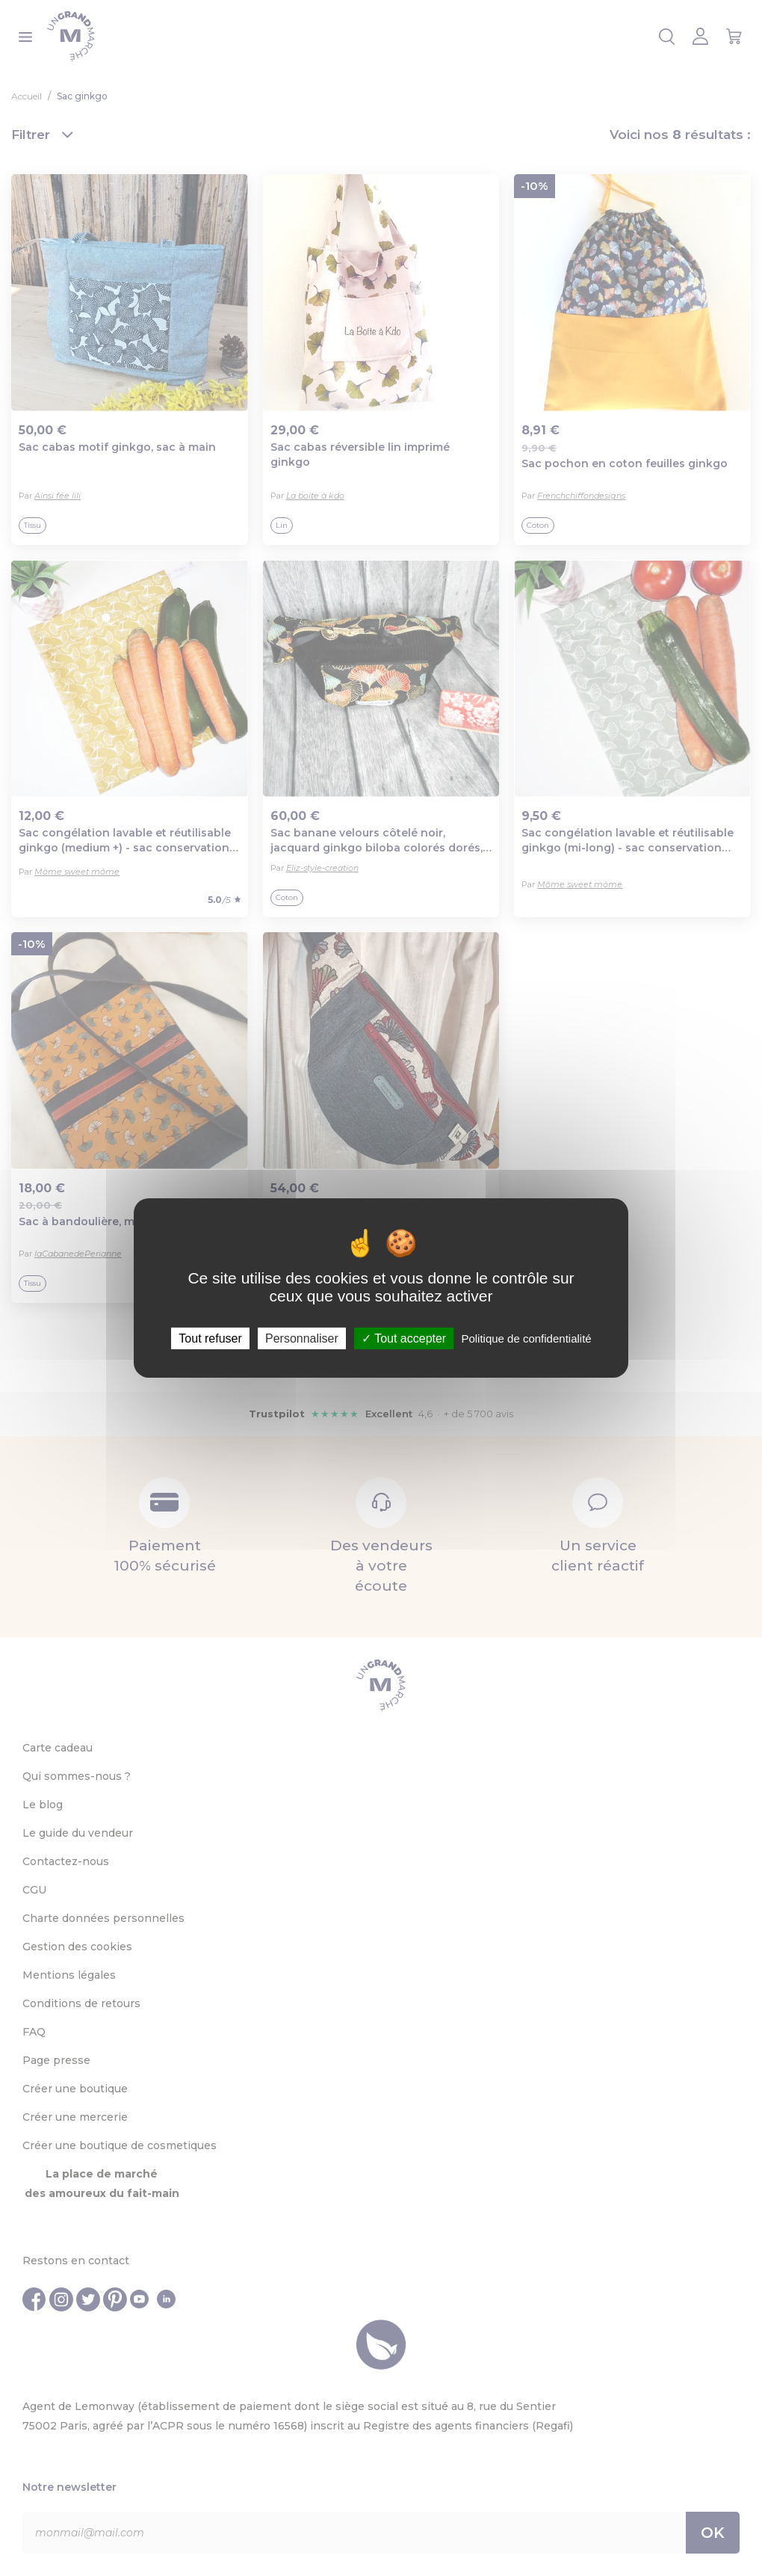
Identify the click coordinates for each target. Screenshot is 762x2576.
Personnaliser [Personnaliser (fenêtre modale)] (301, 1338)
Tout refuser (210, 1338)
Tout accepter (404, 1338)
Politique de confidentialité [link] (526, 1338)
